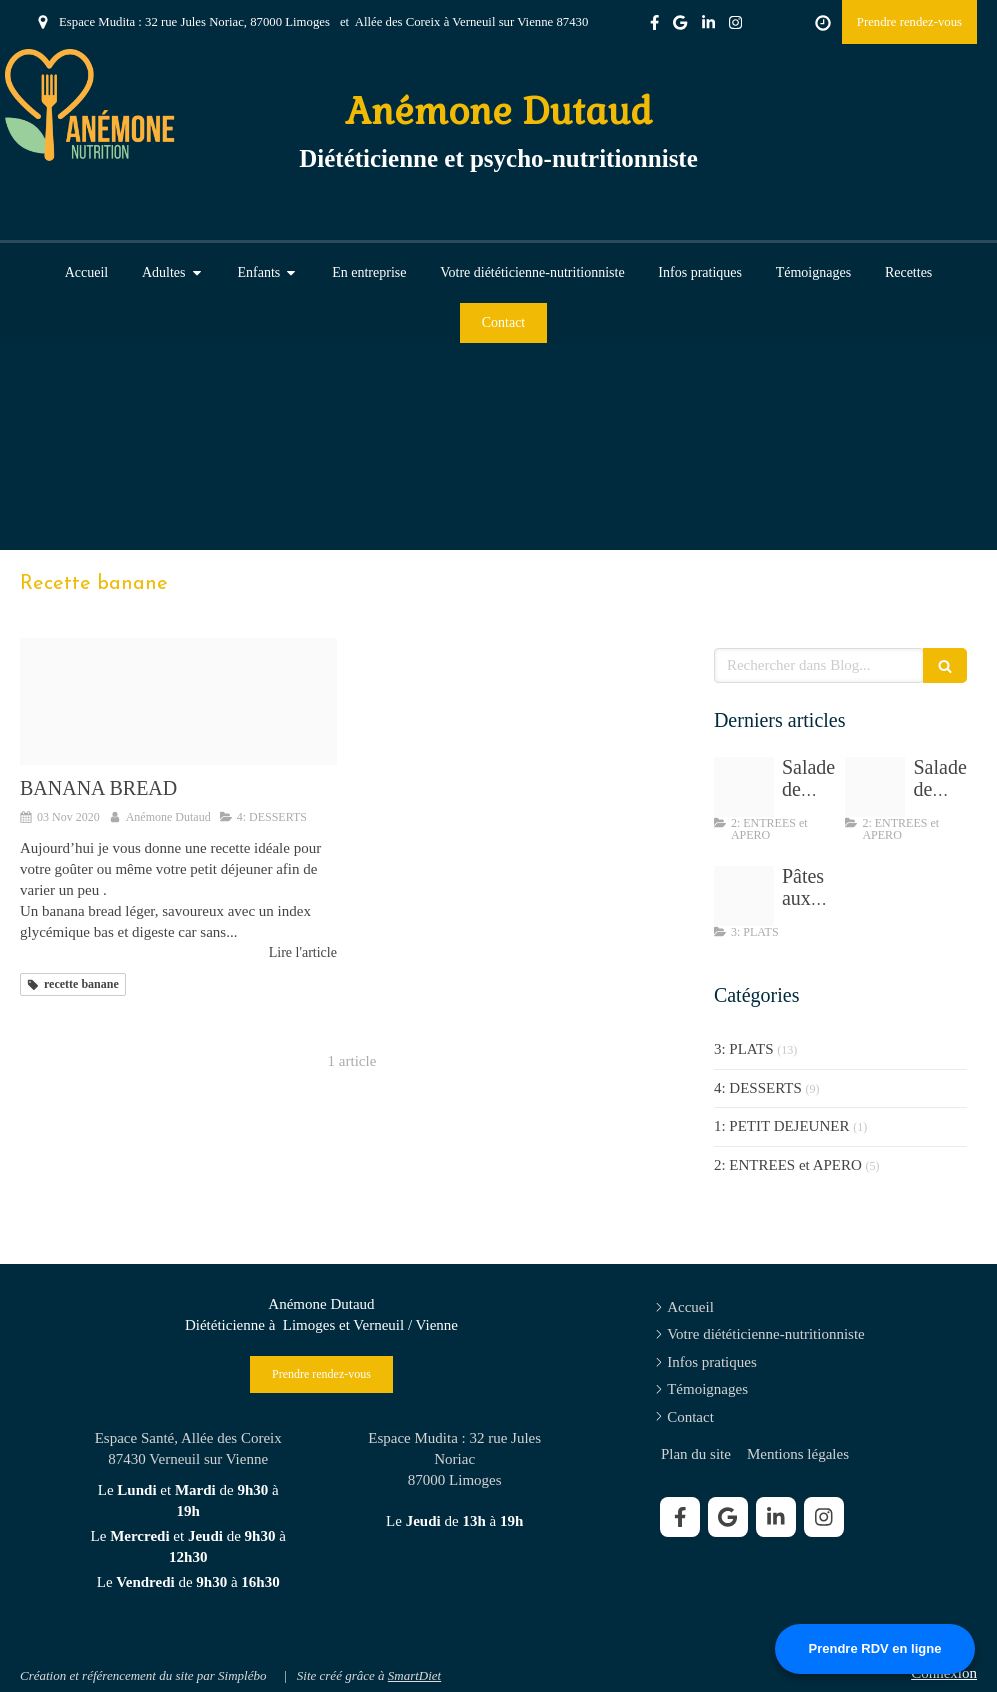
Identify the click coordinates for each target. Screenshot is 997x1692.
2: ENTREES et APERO (788, 1165)
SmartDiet (414, 1675)
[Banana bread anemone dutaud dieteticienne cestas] (178, 701)
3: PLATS (744, 1049)
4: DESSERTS (758, 1088)
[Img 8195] (875, 787)
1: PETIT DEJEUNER (782, 1126)
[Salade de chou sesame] (744, 787)
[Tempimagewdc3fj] (744, 896)
